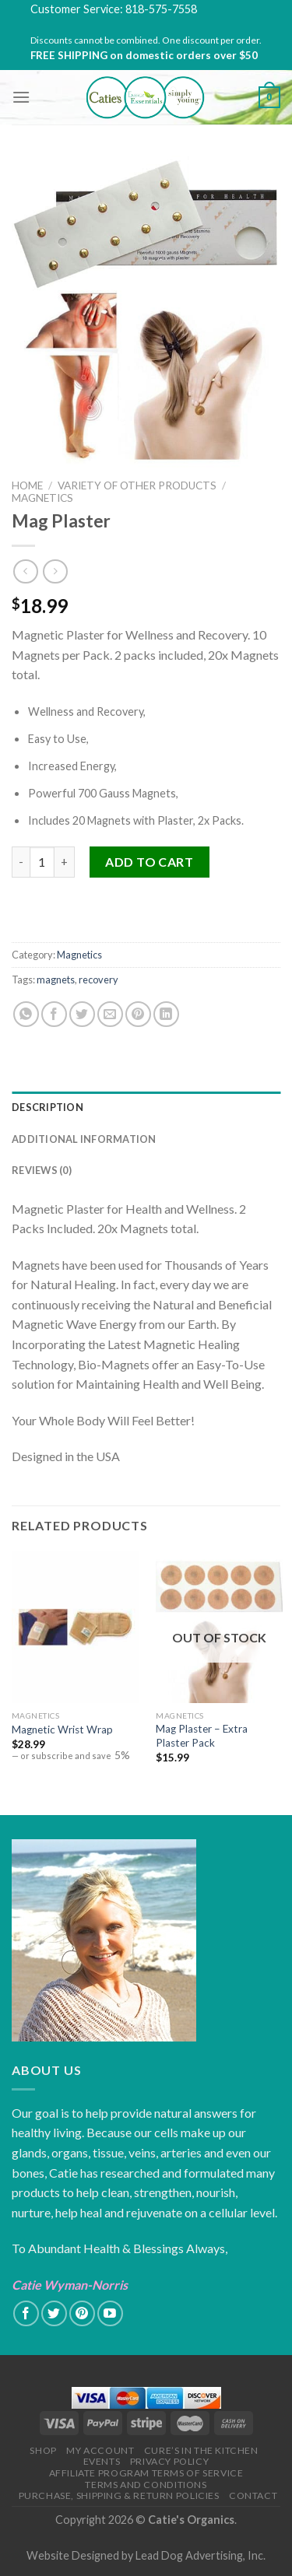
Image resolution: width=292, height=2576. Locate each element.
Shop (43, 2450)
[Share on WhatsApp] (26, 1014)
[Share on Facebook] (54, 1014)
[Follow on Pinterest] (82, 2313)
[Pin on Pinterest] (138, 1014)
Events (102, 2461)
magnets (56, 979)
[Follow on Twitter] (54, 2313)
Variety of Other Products (137, 485)
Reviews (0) (42, 1170)
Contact (253, 2495)
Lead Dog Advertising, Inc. (200, 2555)
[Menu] (21, 97)
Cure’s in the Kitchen (201, 2450)
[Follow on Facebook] (26, 2313)
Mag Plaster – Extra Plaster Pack (202, 1736)
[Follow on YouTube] (110, 2313)
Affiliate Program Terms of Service (146, 2473)
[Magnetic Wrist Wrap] (75, 1627)
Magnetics (42, 498)
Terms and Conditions (145, 2484)
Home (27, 485)
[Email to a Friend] (110, 1014)
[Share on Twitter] (82, 1014)
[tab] (146, 1107)
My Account (100, 2450)
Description (47, 1107)
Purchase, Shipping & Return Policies (119, 2495)
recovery (98, 979)
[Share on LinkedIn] (166, 1014)
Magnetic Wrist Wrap (62, 1729)
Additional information (84, 1139)
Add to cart (149, 861)
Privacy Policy (169, 2461)
